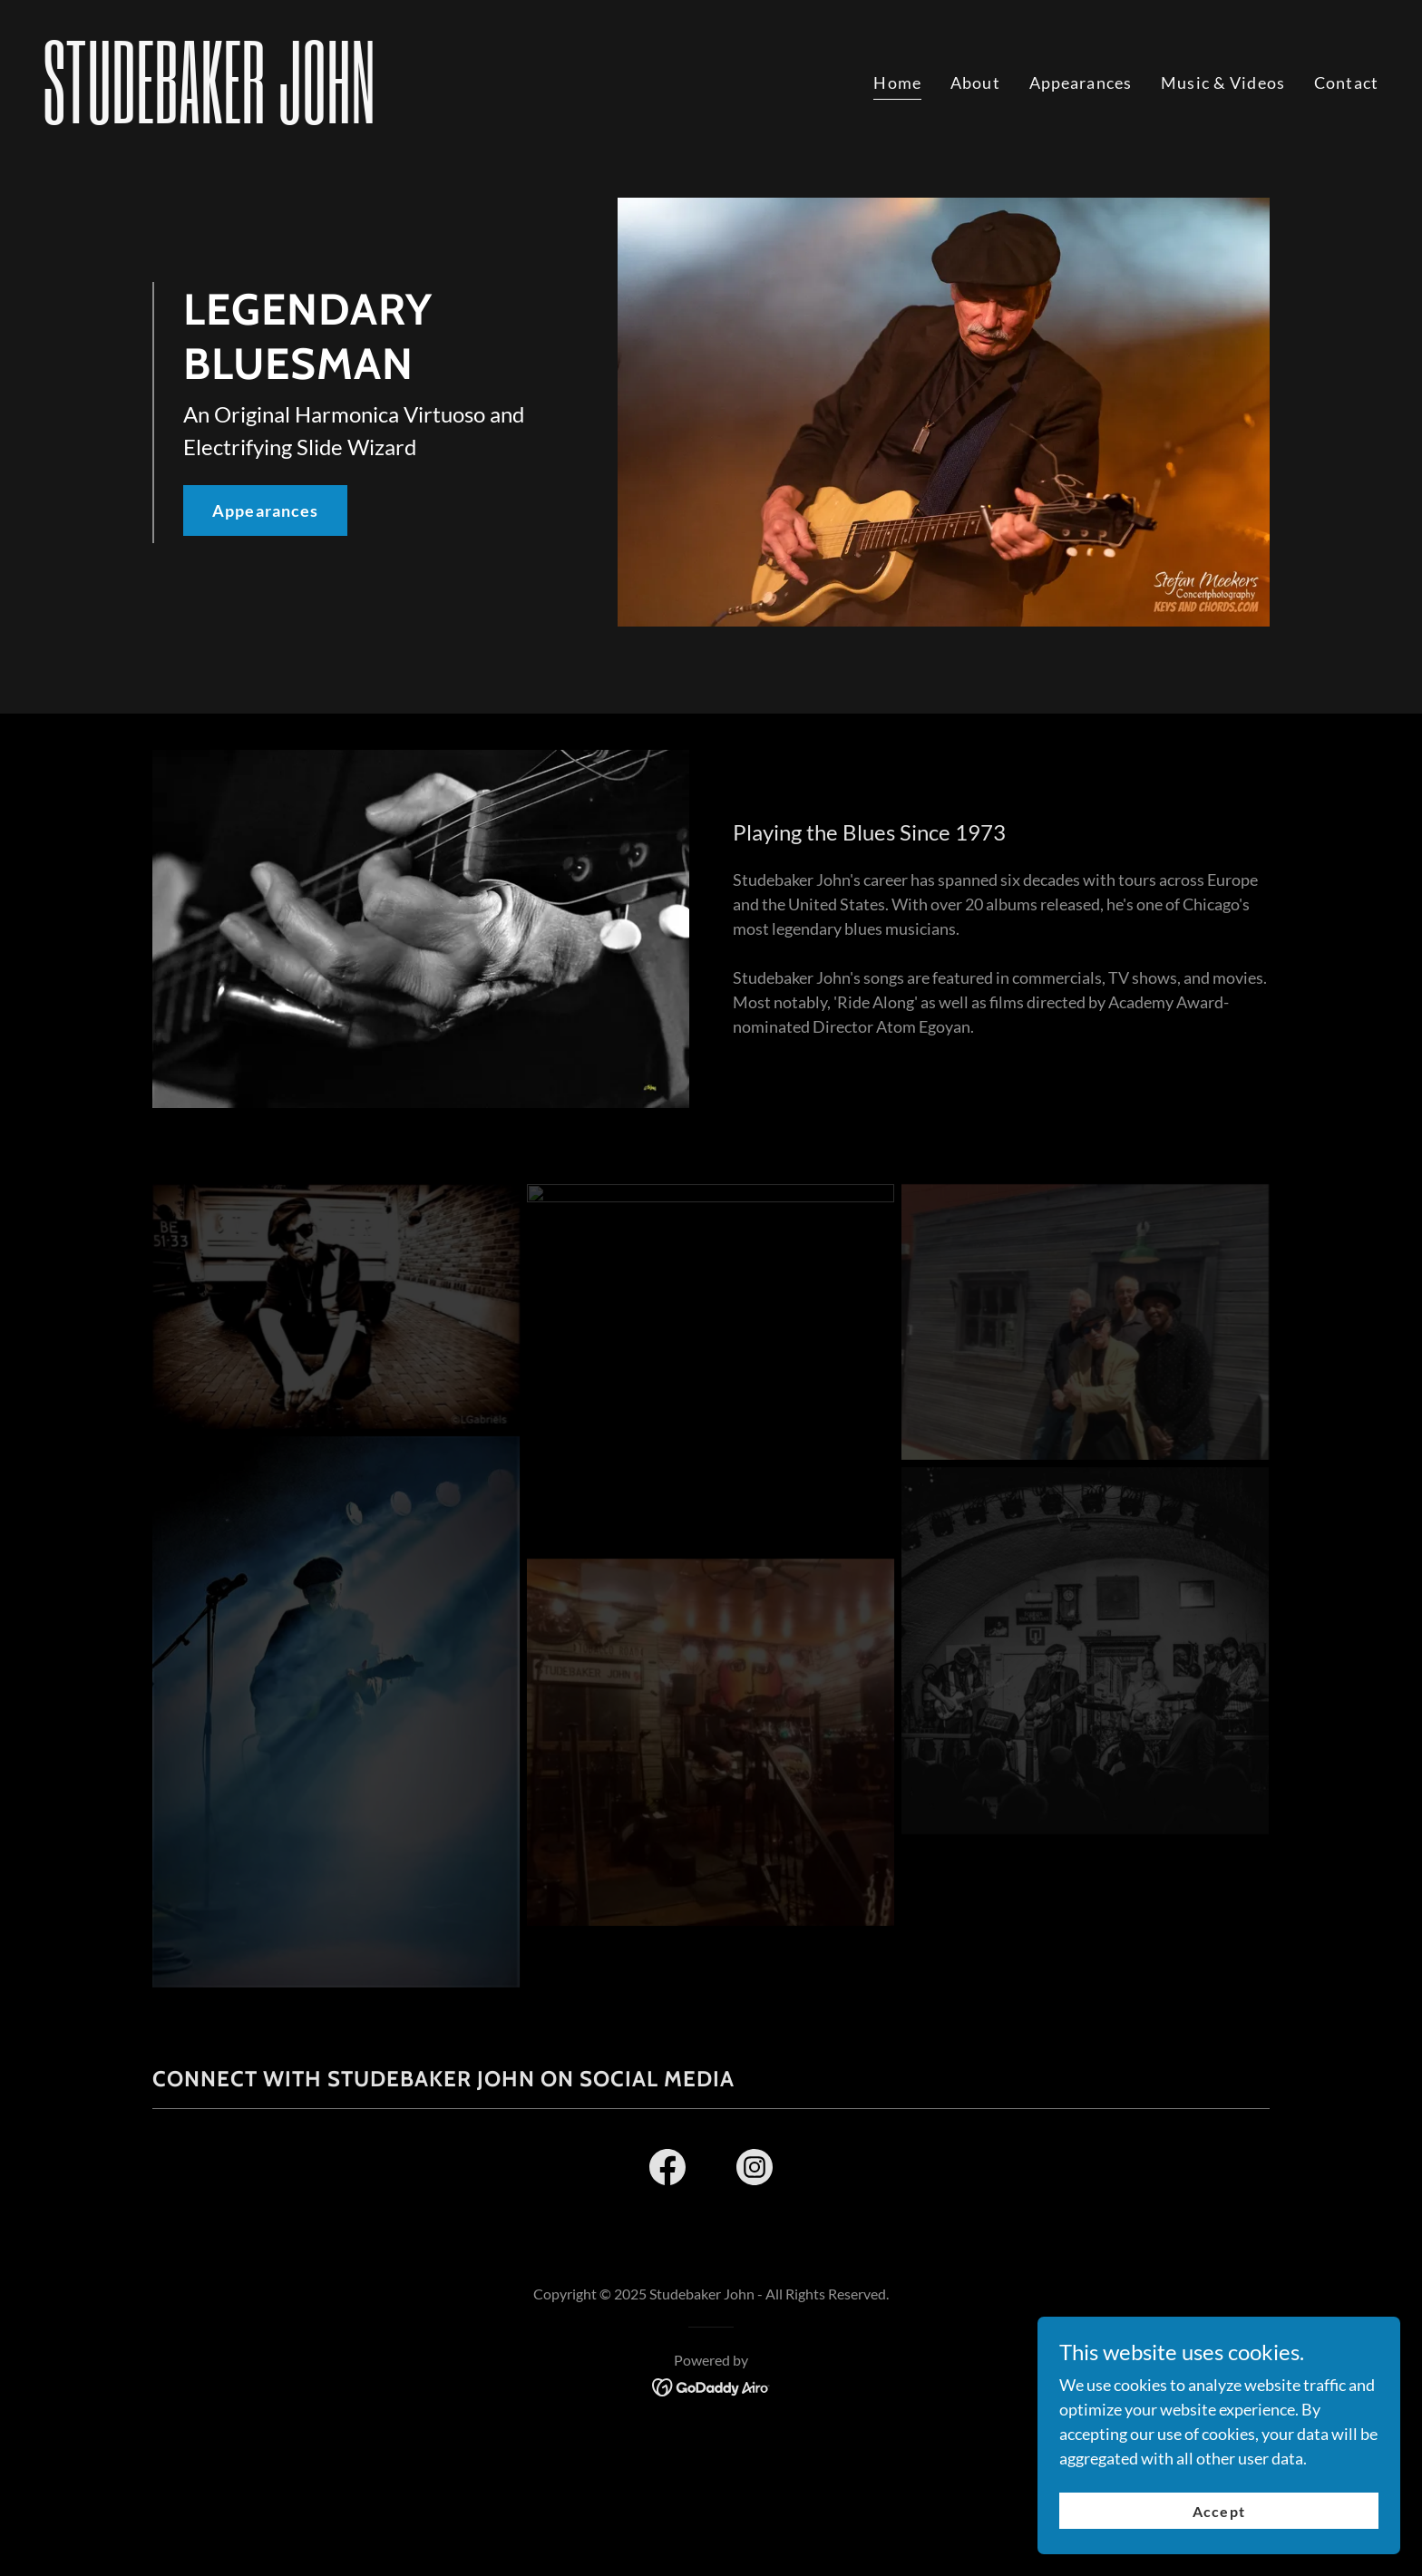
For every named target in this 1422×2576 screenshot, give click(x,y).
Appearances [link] (1080, 82)
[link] (370, 117)
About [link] (975, 82)
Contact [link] (1346, 82)
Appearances (265, 510)
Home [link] (897, 82)
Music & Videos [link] (1223, 82)
